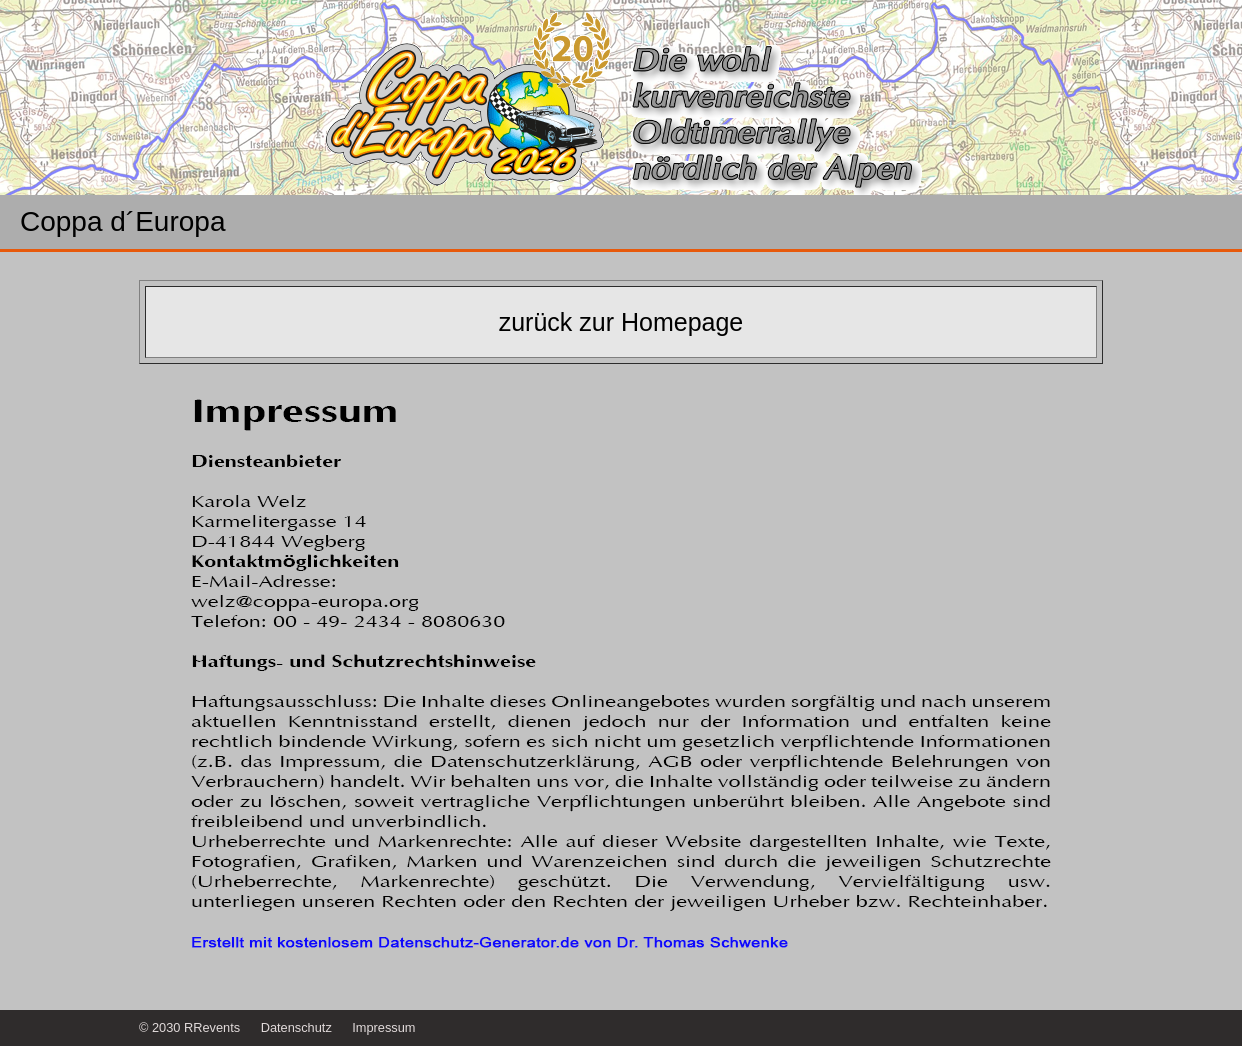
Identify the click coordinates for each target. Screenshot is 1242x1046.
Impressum (383, 1027)
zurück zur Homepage (621, 322)
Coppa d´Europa (122, 222)
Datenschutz (296, 1027)
